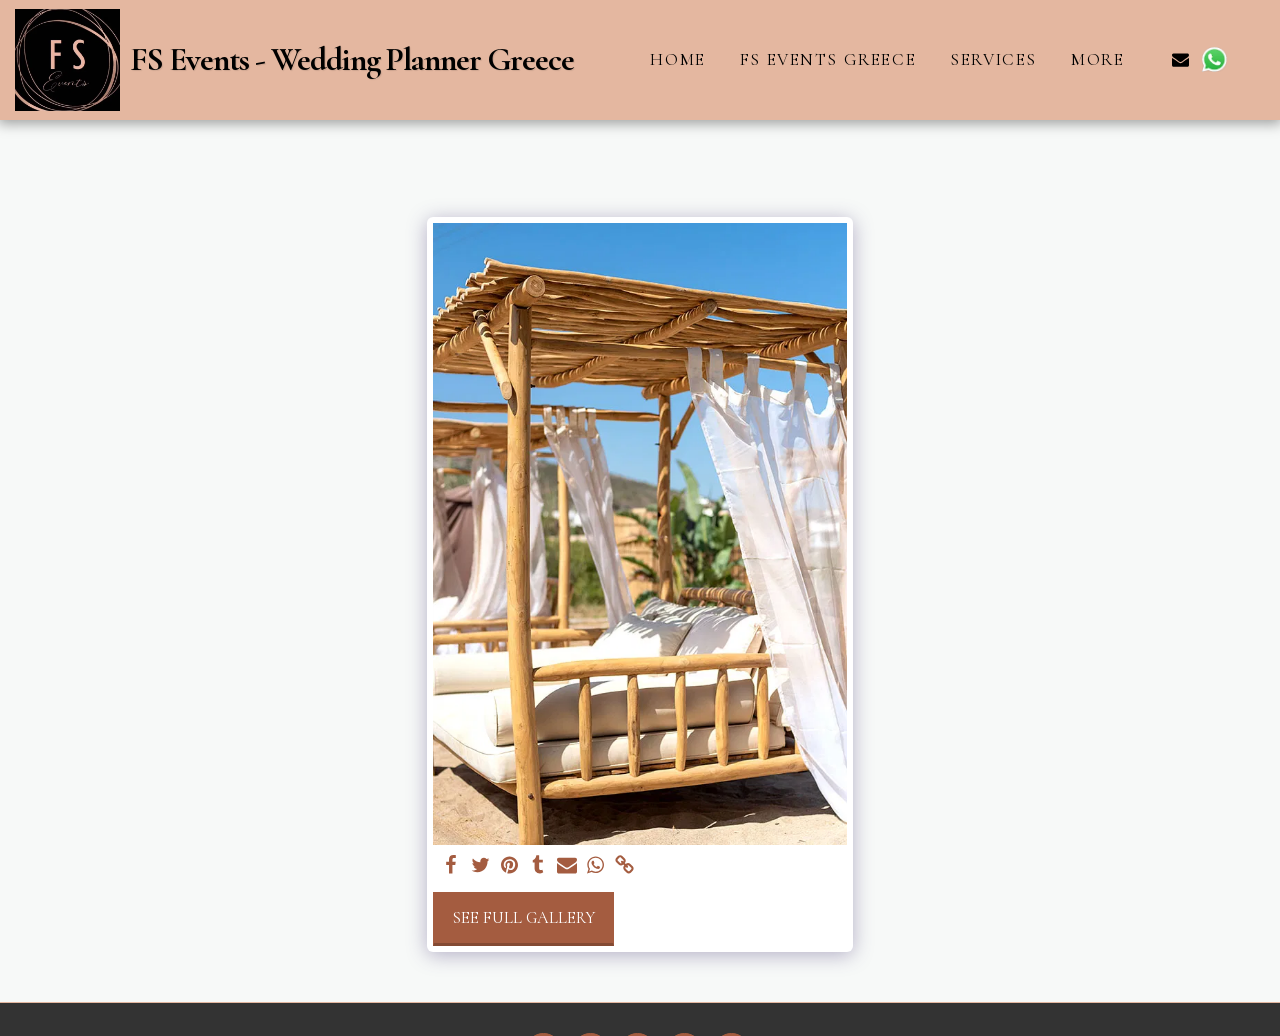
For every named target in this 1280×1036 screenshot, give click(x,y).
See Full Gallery (523, 918)
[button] (1180, 59)
